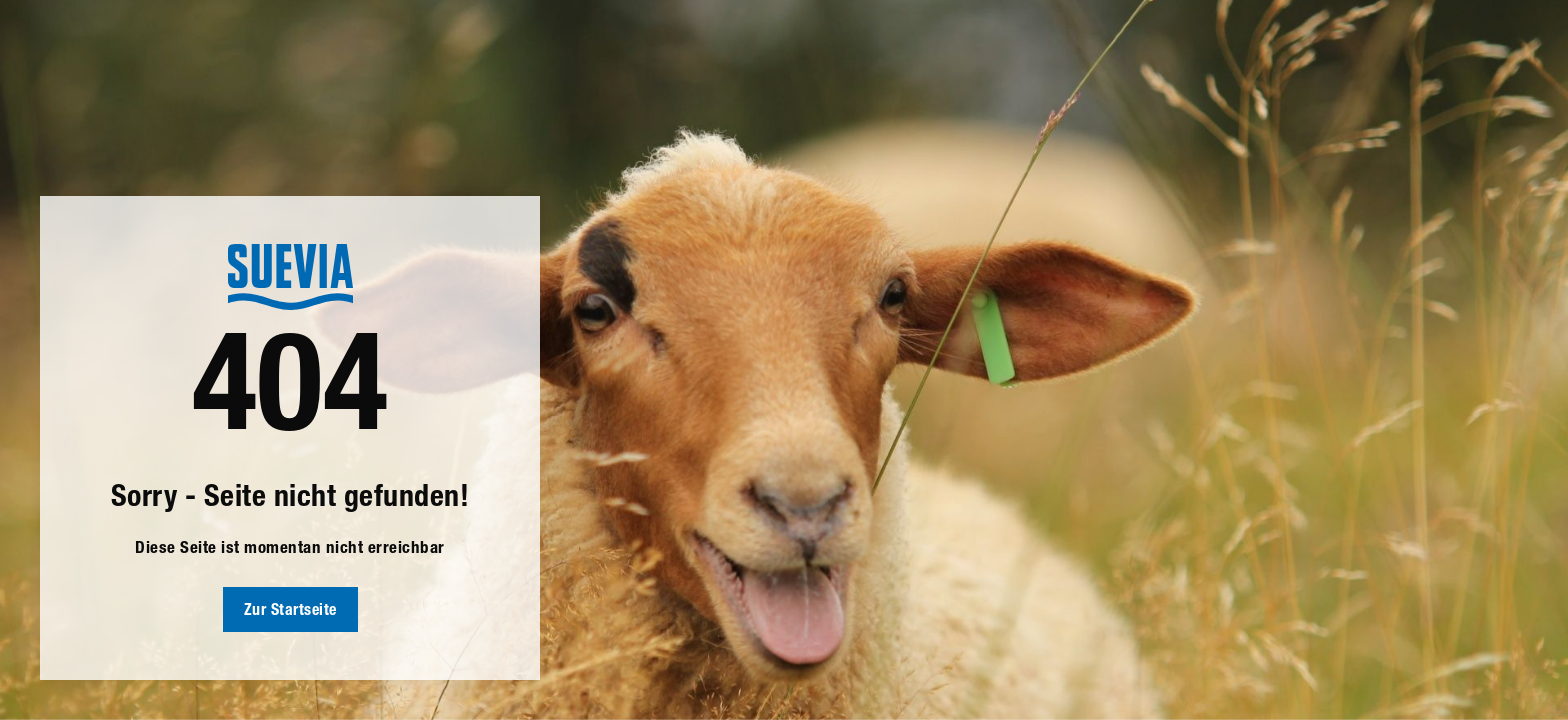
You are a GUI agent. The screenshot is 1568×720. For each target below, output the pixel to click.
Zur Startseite (290, 612)
